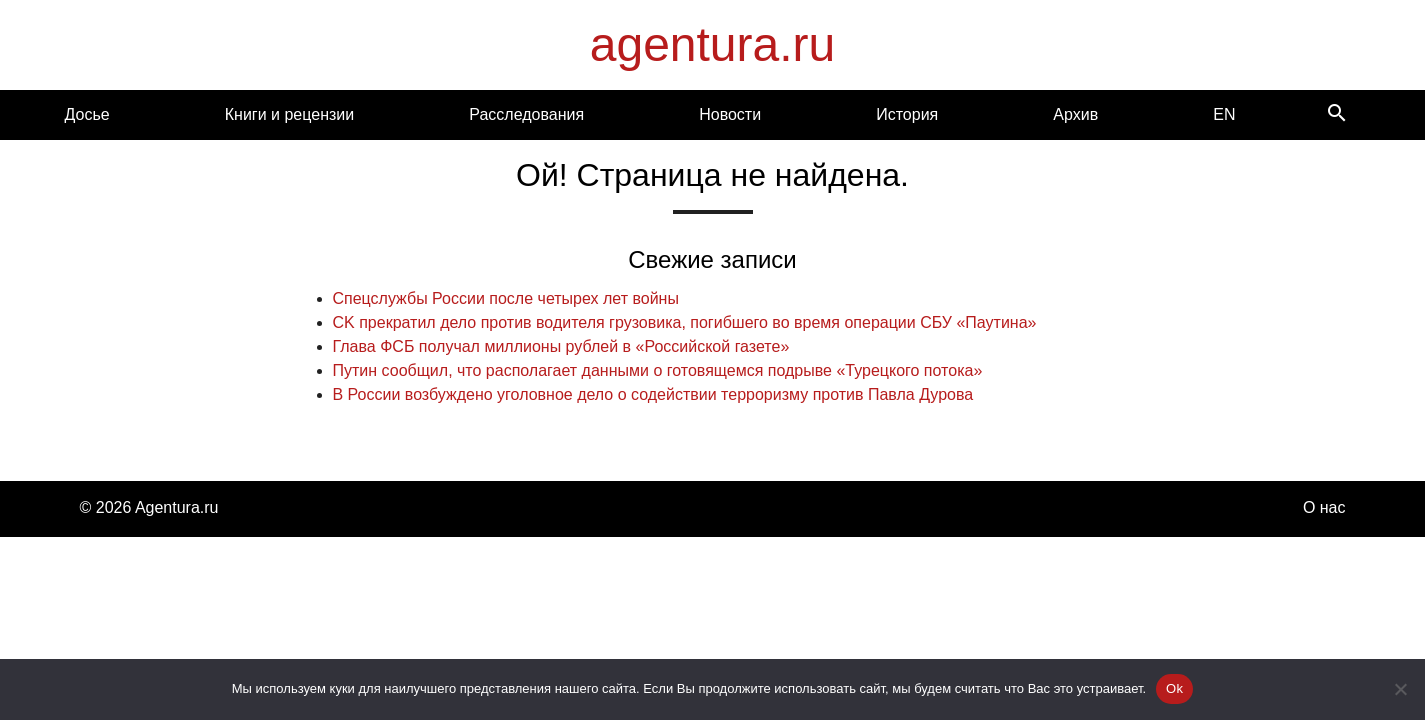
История (907, 114)
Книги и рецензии (289, 114)
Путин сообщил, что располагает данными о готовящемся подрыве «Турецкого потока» (658, 370)
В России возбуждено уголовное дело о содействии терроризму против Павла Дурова (653, 394)
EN (1224, 114)
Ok (1174, 688)
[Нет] (1400, 689)
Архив (1075, 114)
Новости (730, 114)
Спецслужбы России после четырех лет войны (506, 298)
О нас (1324, 507)
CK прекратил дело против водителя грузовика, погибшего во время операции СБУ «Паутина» (685, 322)
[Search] (1337, 114)
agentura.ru (713, 44)
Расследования (526, 114)
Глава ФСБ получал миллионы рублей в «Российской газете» (561, 346)
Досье (87, 114)
